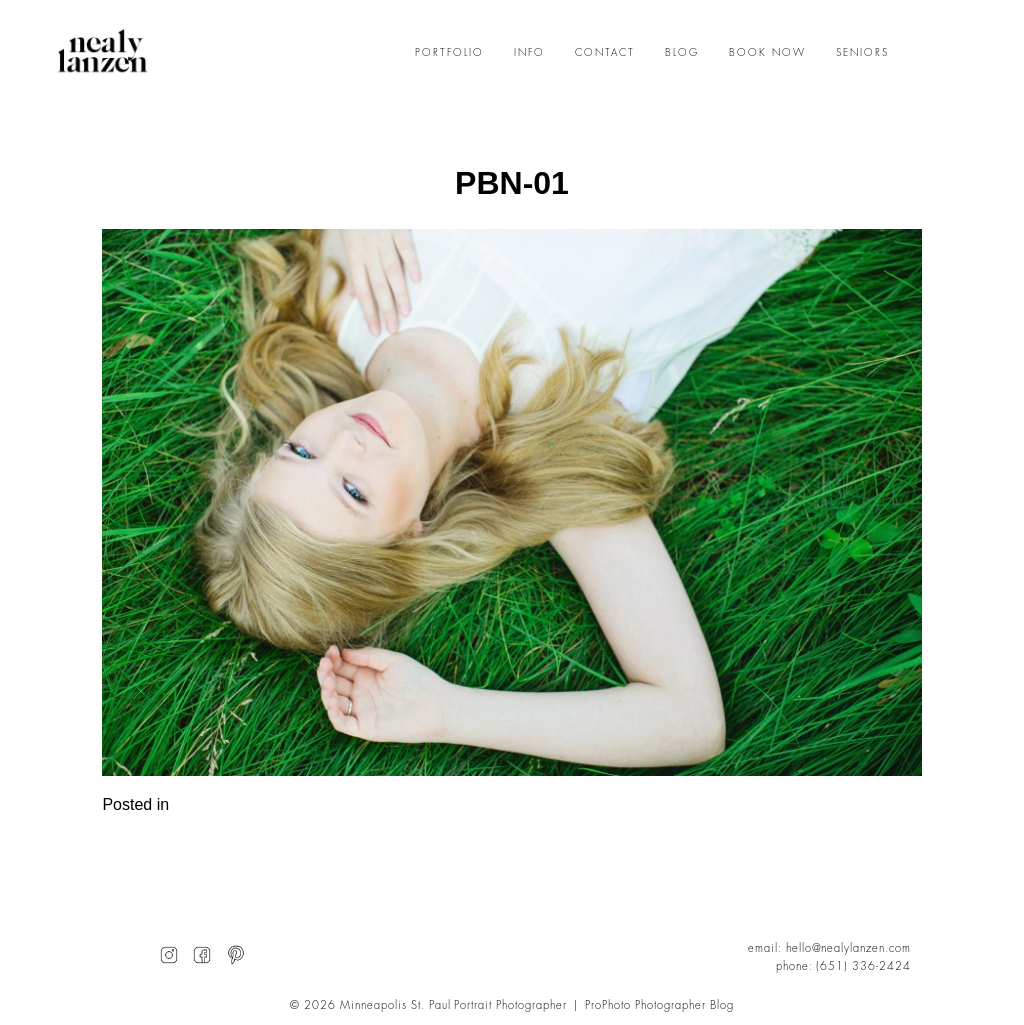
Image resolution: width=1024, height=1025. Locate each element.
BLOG (682, 53)
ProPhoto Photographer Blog (659, 1005)
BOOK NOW (767, 53)
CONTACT (605, 53)
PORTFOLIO (449, 53)
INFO (529, 53)
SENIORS (862, 53)
